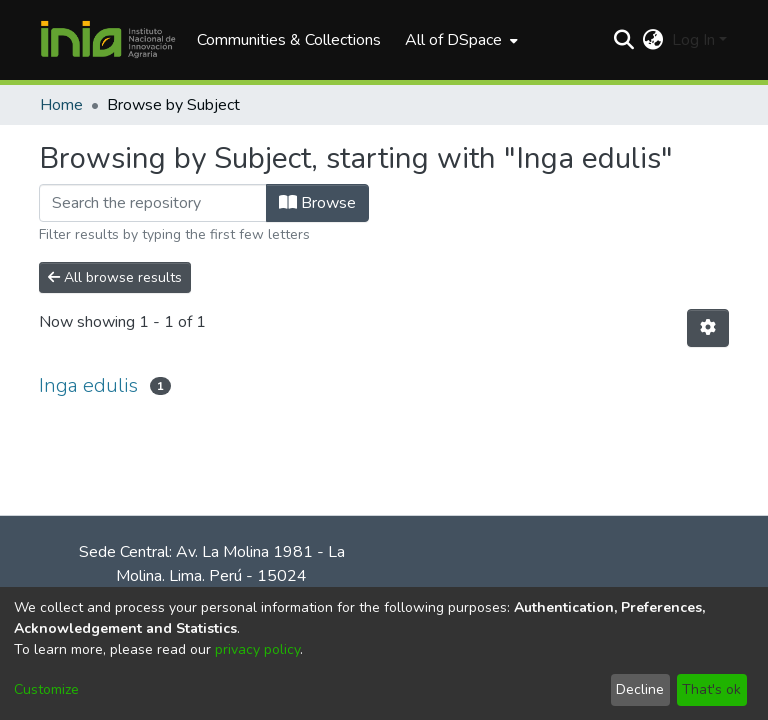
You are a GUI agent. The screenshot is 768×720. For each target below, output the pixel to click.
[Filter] (153, 203)
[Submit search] (624, 40)
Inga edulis (88, 385)
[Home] (108, 40)
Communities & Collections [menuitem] (289, 40)
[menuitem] (459, 40)
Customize (46, 689)
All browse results (115, 277)
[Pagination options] (708, 328)
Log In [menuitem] (693, 40)
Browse (317, 203)
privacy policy (257, 649)
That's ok (711, 689)
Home (61, 105)
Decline (640, 689)
